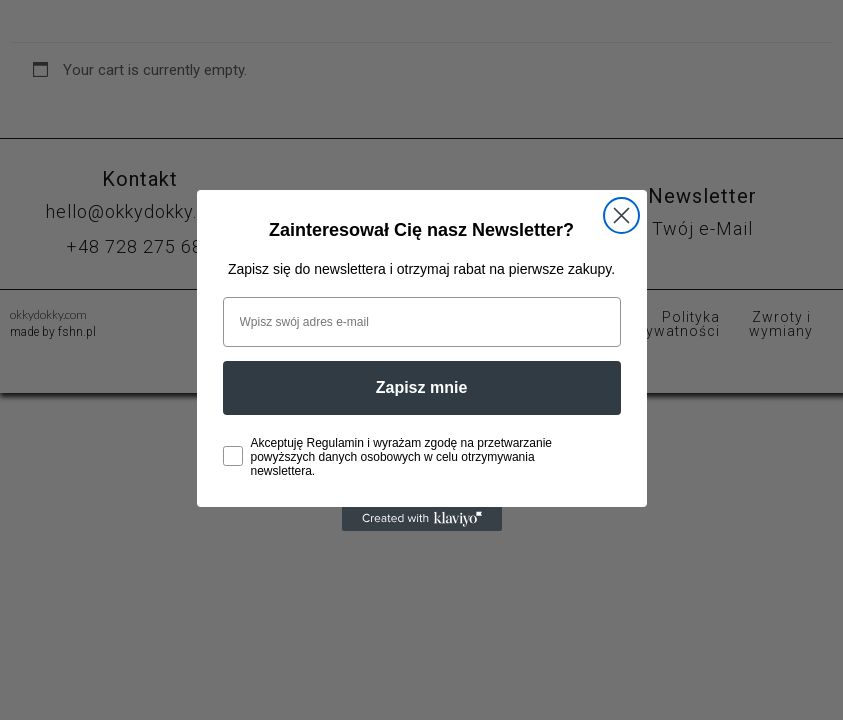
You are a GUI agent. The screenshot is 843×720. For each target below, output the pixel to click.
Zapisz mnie (422, 387)
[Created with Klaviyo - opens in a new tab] (422, 519)
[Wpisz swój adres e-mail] (422, 322)
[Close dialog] (621, 215)
